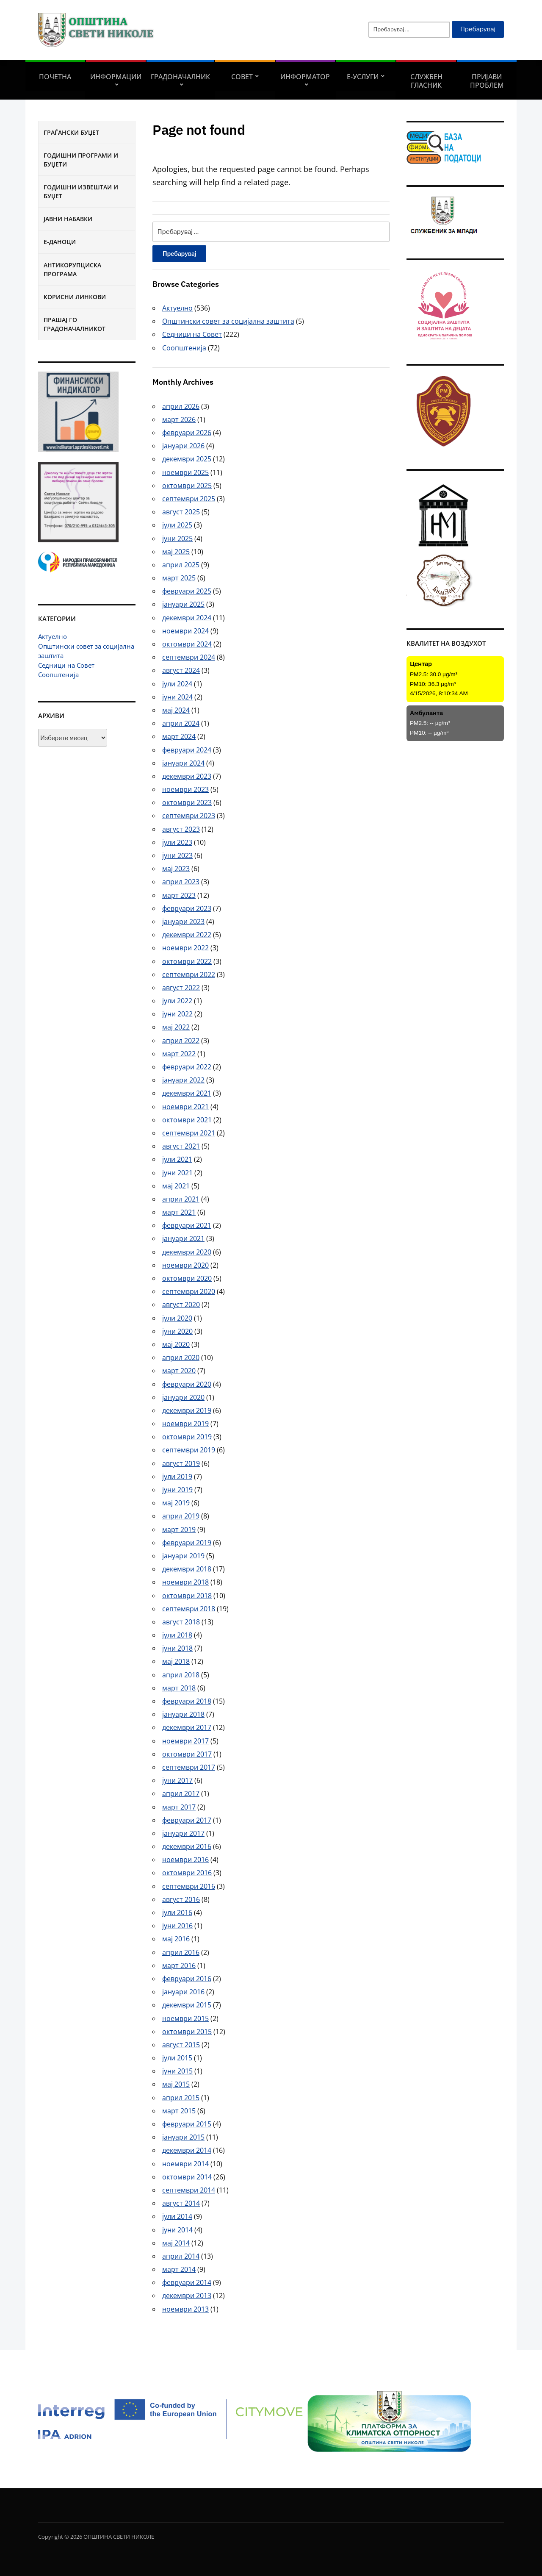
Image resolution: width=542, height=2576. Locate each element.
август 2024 (181, 670)
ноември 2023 (185, 789)
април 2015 (180, 2097)
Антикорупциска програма (72, 269)
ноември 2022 (185, 947)
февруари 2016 (186, 1978)
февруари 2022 (186, 1066)
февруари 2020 (186, 1384)
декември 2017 (186, 1727)
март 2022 (179, 1053)
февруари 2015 (186, 2124)
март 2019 (179, 1529)
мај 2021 (176, 1186)
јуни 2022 (177, 1014)
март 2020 (179, 1370)
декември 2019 (186, 1410)
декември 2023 (186, 776)
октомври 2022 (187, 961)
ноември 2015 (185, 2018)
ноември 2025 (185, 472)
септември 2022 (188, 974)
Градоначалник (180, 76)
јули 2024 (177, 683)
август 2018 (181, 1622)
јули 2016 (177, 1912)
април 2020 (180, 1357)
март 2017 (179, 1807)
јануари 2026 (183, 445)
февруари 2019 (186, 1542)
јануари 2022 (183, 1080)
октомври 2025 (187, 485)
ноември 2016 (185, 1859)
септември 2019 (188, 1450)
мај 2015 (176, 2084)
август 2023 (181, 829)
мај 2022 (176, 1027)
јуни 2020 (177, 1331)
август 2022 (181, 987)
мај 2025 (176, 551)
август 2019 (181, 1463)
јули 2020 (177, 1318)
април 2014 (180, 2256)
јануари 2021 (183, 1238)
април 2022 (180, 1040)
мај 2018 (176, 1661)
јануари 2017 (183, 1833)
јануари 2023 (183, 921)
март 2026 (179, 419)
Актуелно (52, 636)
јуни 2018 (177, 1648)
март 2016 (179, 1965)
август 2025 (181, 511)
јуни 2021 (177, 1172)
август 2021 (181, 1146)
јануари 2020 (183, 1397)
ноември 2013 (185, 2309)
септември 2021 (188, 1133)
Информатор (305, 76)
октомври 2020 (187, 1278)
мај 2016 (176, 1938)
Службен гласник (426, 81)
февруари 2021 (186, 1225)
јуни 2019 (177, 1489)
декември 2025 (186, 459)
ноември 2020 (185, 1265)
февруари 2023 (186, 908)
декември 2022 (186, 934)
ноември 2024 (185, 631)
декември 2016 (186, 1846)
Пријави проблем (487, 81)
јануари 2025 (183, 604)
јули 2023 (177, 842)
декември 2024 (186, 617)
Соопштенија (58, 674)
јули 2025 (177, 525)
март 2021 (179, 1212)
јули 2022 (177, 1000)
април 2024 (180, 723)
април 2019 (180, 1516)
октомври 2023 (187, 802)
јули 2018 (177, 1635)
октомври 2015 (187, 2031)
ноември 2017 (185, 1741)
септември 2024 (188, 657)
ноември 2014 (185, 2163)
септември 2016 (188, 1886)
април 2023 (180, 881)
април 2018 (180, 1674)
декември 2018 (186, 1569)
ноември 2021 (185, 1106)
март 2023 (179, 895)
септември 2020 (188, 1291)
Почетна (55, 76)
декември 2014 (186, 2150)
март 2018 (179, 1688)
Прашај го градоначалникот (74, 324)
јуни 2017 (177, 1780)
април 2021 (180, 1199)
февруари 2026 (186, 432)
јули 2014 (177, 2216)
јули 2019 (177, 1476)
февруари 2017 (186, 1820)
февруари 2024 (186, 750)
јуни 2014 (177, 2230)
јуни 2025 (177, 538)
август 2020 (181, 1304)
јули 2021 (177, 1159)
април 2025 (180, 564)
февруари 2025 (186, 591)
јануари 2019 (183, 1555)
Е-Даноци (60, 242)
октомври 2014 (187, 2177)
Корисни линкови (75, 297)
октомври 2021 (187, 1119)
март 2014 (179, 2269)
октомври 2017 (187, 1754)
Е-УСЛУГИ (363, 76)
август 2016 (181, 1899)
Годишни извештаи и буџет (81, 191)
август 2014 (181, 2203)
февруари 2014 (186, 2282)
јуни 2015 (177, 2071)
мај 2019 (176, 1502)
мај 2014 (176, 2243)
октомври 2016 (187, 1872)
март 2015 (179, 2110)
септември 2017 (188, 1767)
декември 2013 (186, 2295)
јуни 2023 (177, 855)
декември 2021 (186, 1093)
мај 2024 (176, 710)
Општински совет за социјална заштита (228, 321)
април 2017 (180, 1793)
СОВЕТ (242, 76)
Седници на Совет (66, 665)
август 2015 (181, 2044)
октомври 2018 (187, 1595)
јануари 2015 (183, 2137)
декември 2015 (186, 2005)
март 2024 (179, 736)
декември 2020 (186, 1252)
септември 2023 (188, 815)
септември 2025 (188, 498)
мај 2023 (176, 868)
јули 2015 (177, 2057)
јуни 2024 (177, 697)
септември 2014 (188, 2190)
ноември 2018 (185, 1582)
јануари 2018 (183, 1714)
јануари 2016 (183, 1991)
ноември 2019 (185, 1423)
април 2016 (180, 1952)
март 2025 (179, 578)
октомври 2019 (187, 1436)
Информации (115, 76)
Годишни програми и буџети (81, 159)
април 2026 (180, 406)
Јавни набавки (68, 219)
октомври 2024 (187, 644)
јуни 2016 (177, 1925)
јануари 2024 (183, 763)
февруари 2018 (186, 1701)
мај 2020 (176, 1344)
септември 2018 (188, 1608)
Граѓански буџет (71, 132)
